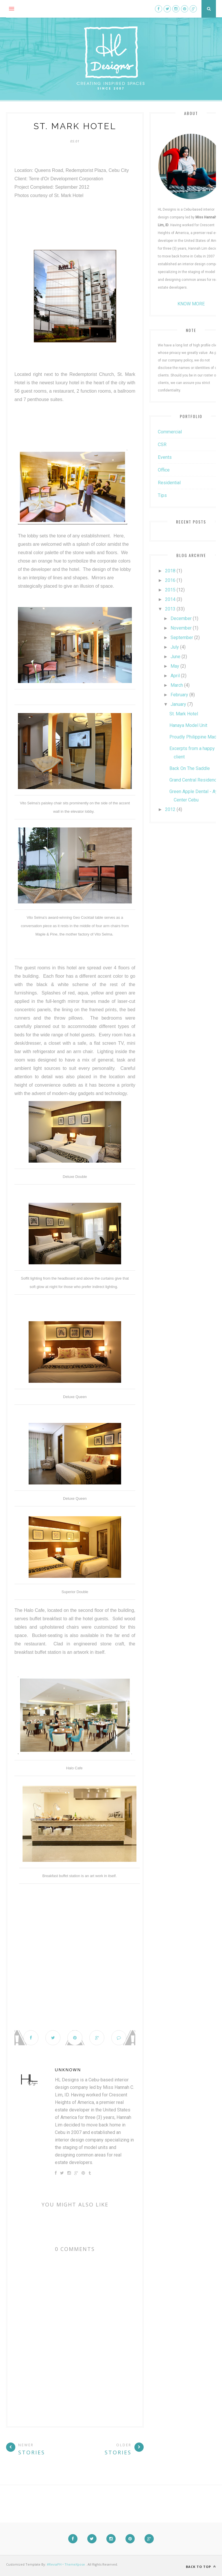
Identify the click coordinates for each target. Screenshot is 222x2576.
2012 (170, 809)
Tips (162, 495)
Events (165, 457)
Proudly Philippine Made (194, 737)
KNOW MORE (191, 304)
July (175, 647)
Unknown (68, 2069)
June (175, 656)
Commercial (170, 432)
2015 (170, 590)
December (181, 618)
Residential (169, 482)
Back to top (201, 2566)
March (177, 685)
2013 (170, 609)
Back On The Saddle (189, 768)
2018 (170, 571)
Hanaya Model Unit (188, 725)
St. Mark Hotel (183, 714)
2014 (170, 599)
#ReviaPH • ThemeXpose (66, 2564)
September (182, 637)
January (178, 704)
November (181, 628)
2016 (170, 580)
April (175, 675)
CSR (162, 444)
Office (164, 470)
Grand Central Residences (195, 780)
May (175, 666)
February (179, 694)
